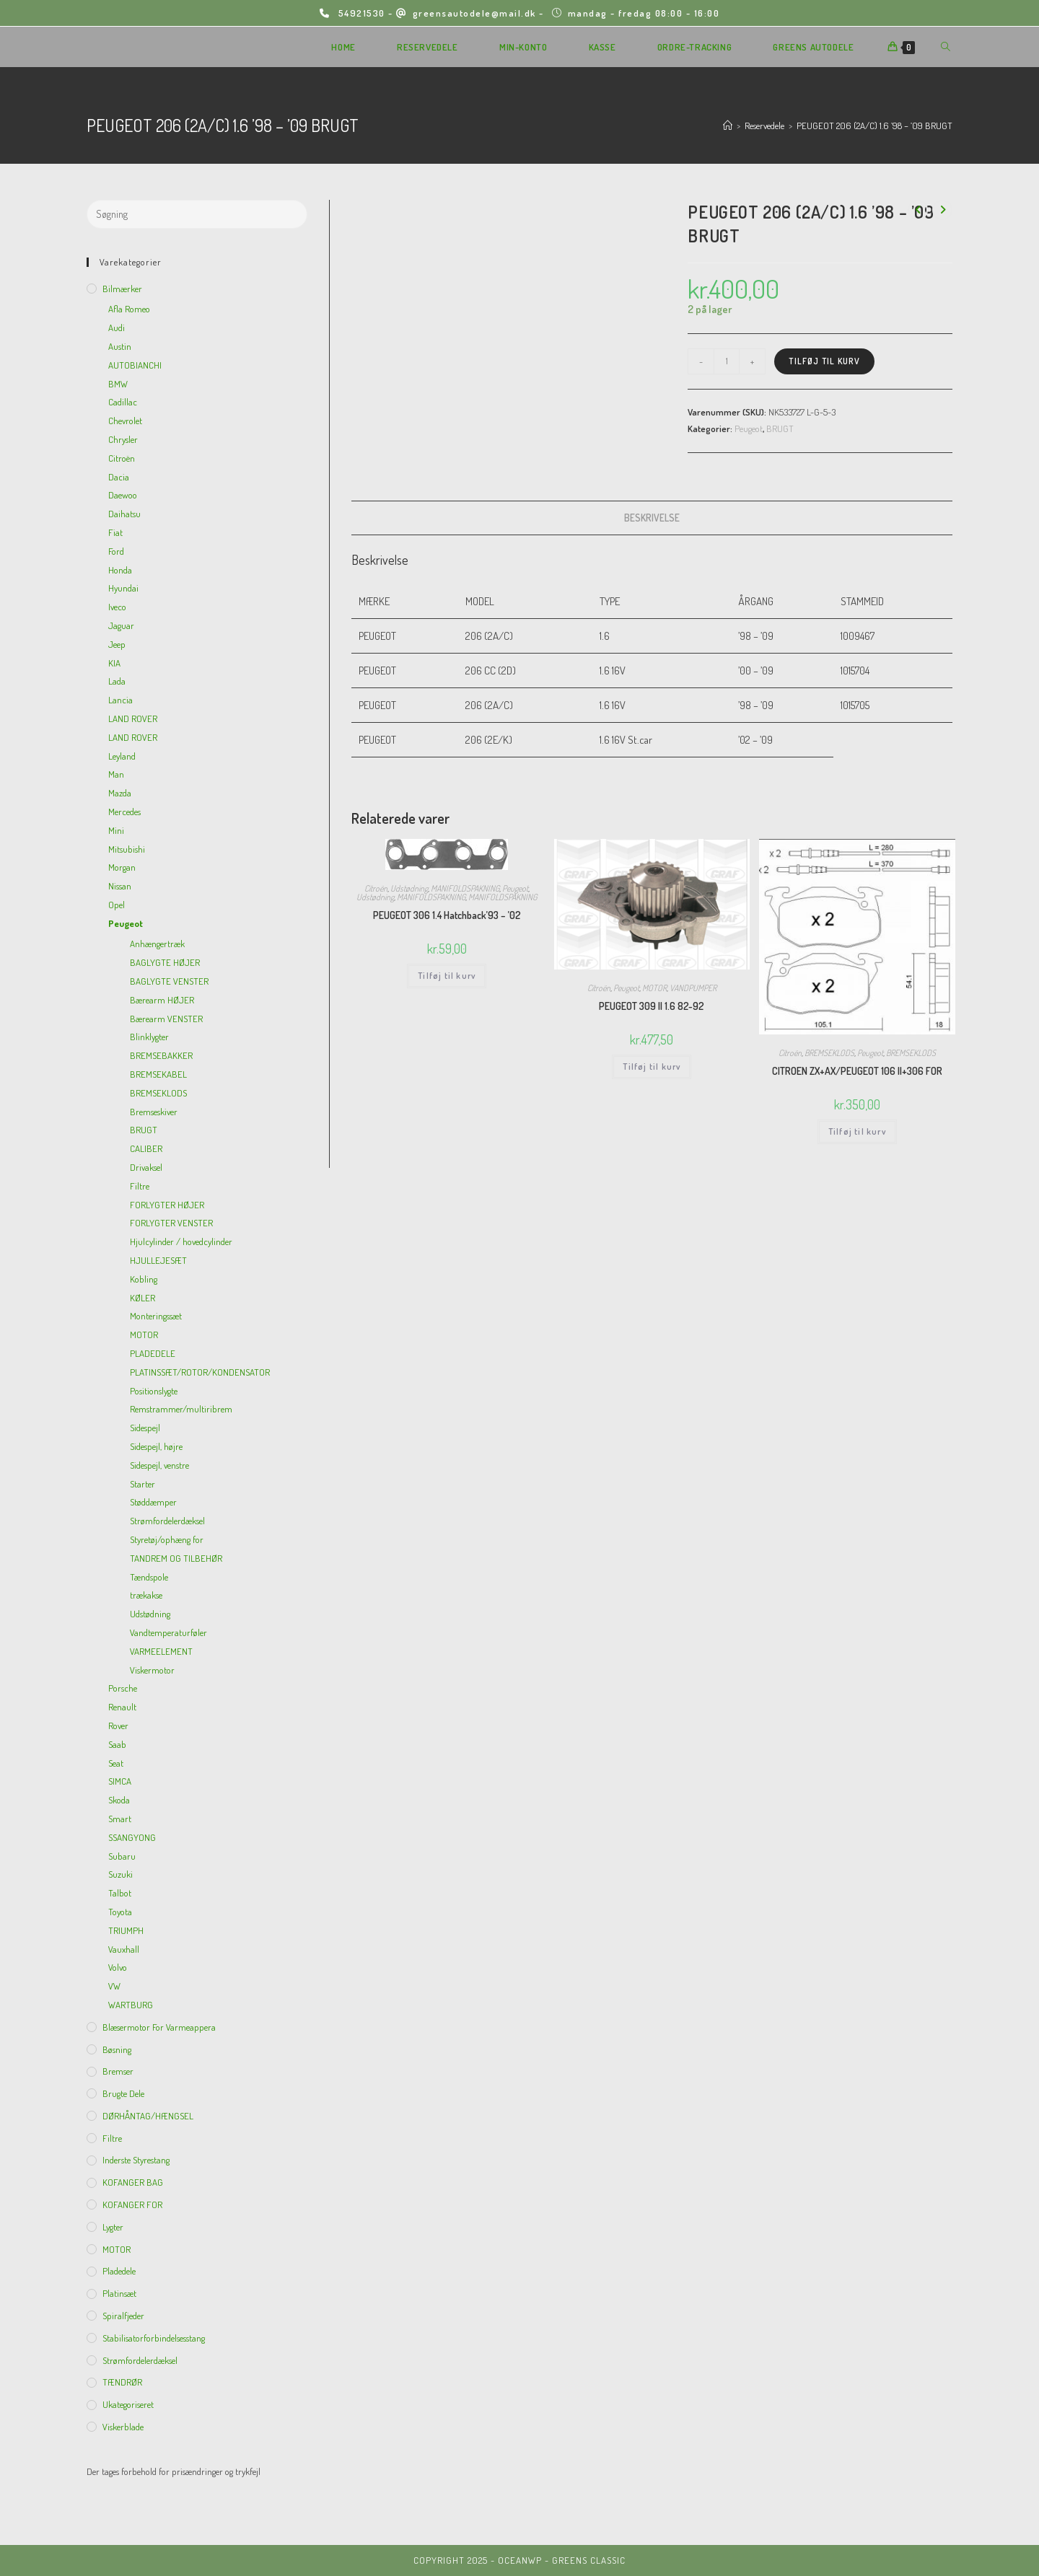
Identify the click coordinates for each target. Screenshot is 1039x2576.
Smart (119, 1818)
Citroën (375, 888)
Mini (116, 830)
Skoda (119, 1800)
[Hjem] (727, 125)
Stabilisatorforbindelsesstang (153, 2338)
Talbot (119, 1893)
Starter (142, 1484)
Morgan (122, 867)
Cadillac (122, 402)
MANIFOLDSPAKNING (465, 888)
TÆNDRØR (122, 2382)
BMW (118, 384)
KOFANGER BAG (132, 2182)
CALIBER (146, 1148)
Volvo (117, 1967)
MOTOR (654, 988)
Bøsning (116, 2049)
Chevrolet (125, 420)
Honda (120, 570)
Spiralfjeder (123, 2315)
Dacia (118, 477)
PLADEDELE (152, 1353)
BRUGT (780, 428)
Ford (116, 551)
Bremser (117, 2071)
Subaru (122, 1856)
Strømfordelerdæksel (167, 1520)
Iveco (117, 606)
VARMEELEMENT (161, 1651)
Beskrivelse (652, 517)
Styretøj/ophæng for (166, 1539)
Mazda (119, 793)
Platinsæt (119, 2293)
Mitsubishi (126, 849)
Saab (117, 1744)
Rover (118, 1725)
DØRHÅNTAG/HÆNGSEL (147, 2116)
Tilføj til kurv (824, 361)
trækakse (146, 1595)
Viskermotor (152, 1670)
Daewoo (122, 495)
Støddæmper (153, 1502)
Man (116, 774)
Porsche (122, 1688)
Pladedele (119, 2271)
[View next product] (942, 210)
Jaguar (121, 625)
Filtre (139, 1186)
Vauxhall (123, 1949)
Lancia (120, 699)
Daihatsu (124, 513)
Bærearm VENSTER (166, 1018)
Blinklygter (149, 1036)
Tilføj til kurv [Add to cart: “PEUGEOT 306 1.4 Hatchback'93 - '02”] (446, 975)
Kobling (143, 1279)
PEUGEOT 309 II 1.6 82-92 (651, 1006)
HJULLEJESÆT (158, 1260)
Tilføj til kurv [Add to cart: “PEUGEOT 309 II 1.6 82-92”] (651, 1066)
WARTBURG (130, 2004)
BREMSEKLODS (829, 1052)
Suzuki (120, 1874)
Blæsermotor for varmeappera (159, 2027)
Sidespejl (145, 1427)
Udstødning (409, 888)
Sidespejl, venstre (159, 1465)
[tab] (652, 518)
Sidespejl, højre (156, 1446)
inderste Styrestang (136, 2160)
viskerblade (123, 2426)
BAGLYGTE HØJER (165, 962)
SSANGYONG (132, 1837)
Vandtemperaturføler (168, 1632)
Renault (122, 1707)
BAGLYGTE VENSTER (169, 981)
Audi (116, 327)
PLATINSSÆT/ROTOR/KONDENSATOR (200, 1372)
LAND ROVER (132, 718)
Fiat (115, 532)
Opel (116, 904)
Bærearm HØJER (162, 1000)
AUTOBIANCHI (135, 365)
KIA (114, 663)
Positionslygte (153, 1391)
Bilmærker (122, 288)
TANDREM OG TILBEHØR (176, 1558)
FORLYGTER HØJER (167, 1204)
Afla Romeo (129, 309)
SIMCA (119, 1781)
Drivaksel (146, 1167)
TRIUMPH (126, 1930)
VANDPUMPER (693, 988)
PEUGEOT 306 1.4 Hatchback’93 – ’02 (447, 915)
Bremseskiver (153, 1111)
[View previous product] (918, 210)
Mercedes (124, 811)
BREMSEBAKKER (161, 1055)
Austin (119, 346)
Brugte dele (123, 2093)
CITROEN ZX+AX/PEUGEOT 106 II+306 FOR (857, 1071)
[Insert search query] (197, 214)
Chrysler (123, 439)
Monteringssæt (156, 1316)
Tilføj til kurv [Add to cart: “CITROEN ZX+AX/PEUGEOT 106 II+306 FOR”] (857, 1131)
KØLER (142, 1298)
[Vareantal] (727, 361)
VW (114, 1986)
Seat (115, 1763)
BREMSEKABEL (158, 1074)
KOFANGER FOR (132, 2204)
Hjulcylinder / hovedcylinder (181, 1241)
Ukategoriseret (128, 2404)
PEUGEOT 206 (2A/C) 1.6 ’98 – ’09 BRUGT (874, 125)
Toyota (120, 1911)
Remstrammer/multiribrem (181, 1409)
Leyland (122, 756)
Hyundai (123, 588)
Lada (117, 681)
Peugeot (749, 428)
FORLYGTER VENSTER (171, 1222)
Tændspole (149, 1577)
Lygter (112, 2227)
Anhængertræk (157, 943)
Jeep (117, 644)
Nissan (119, 886)
